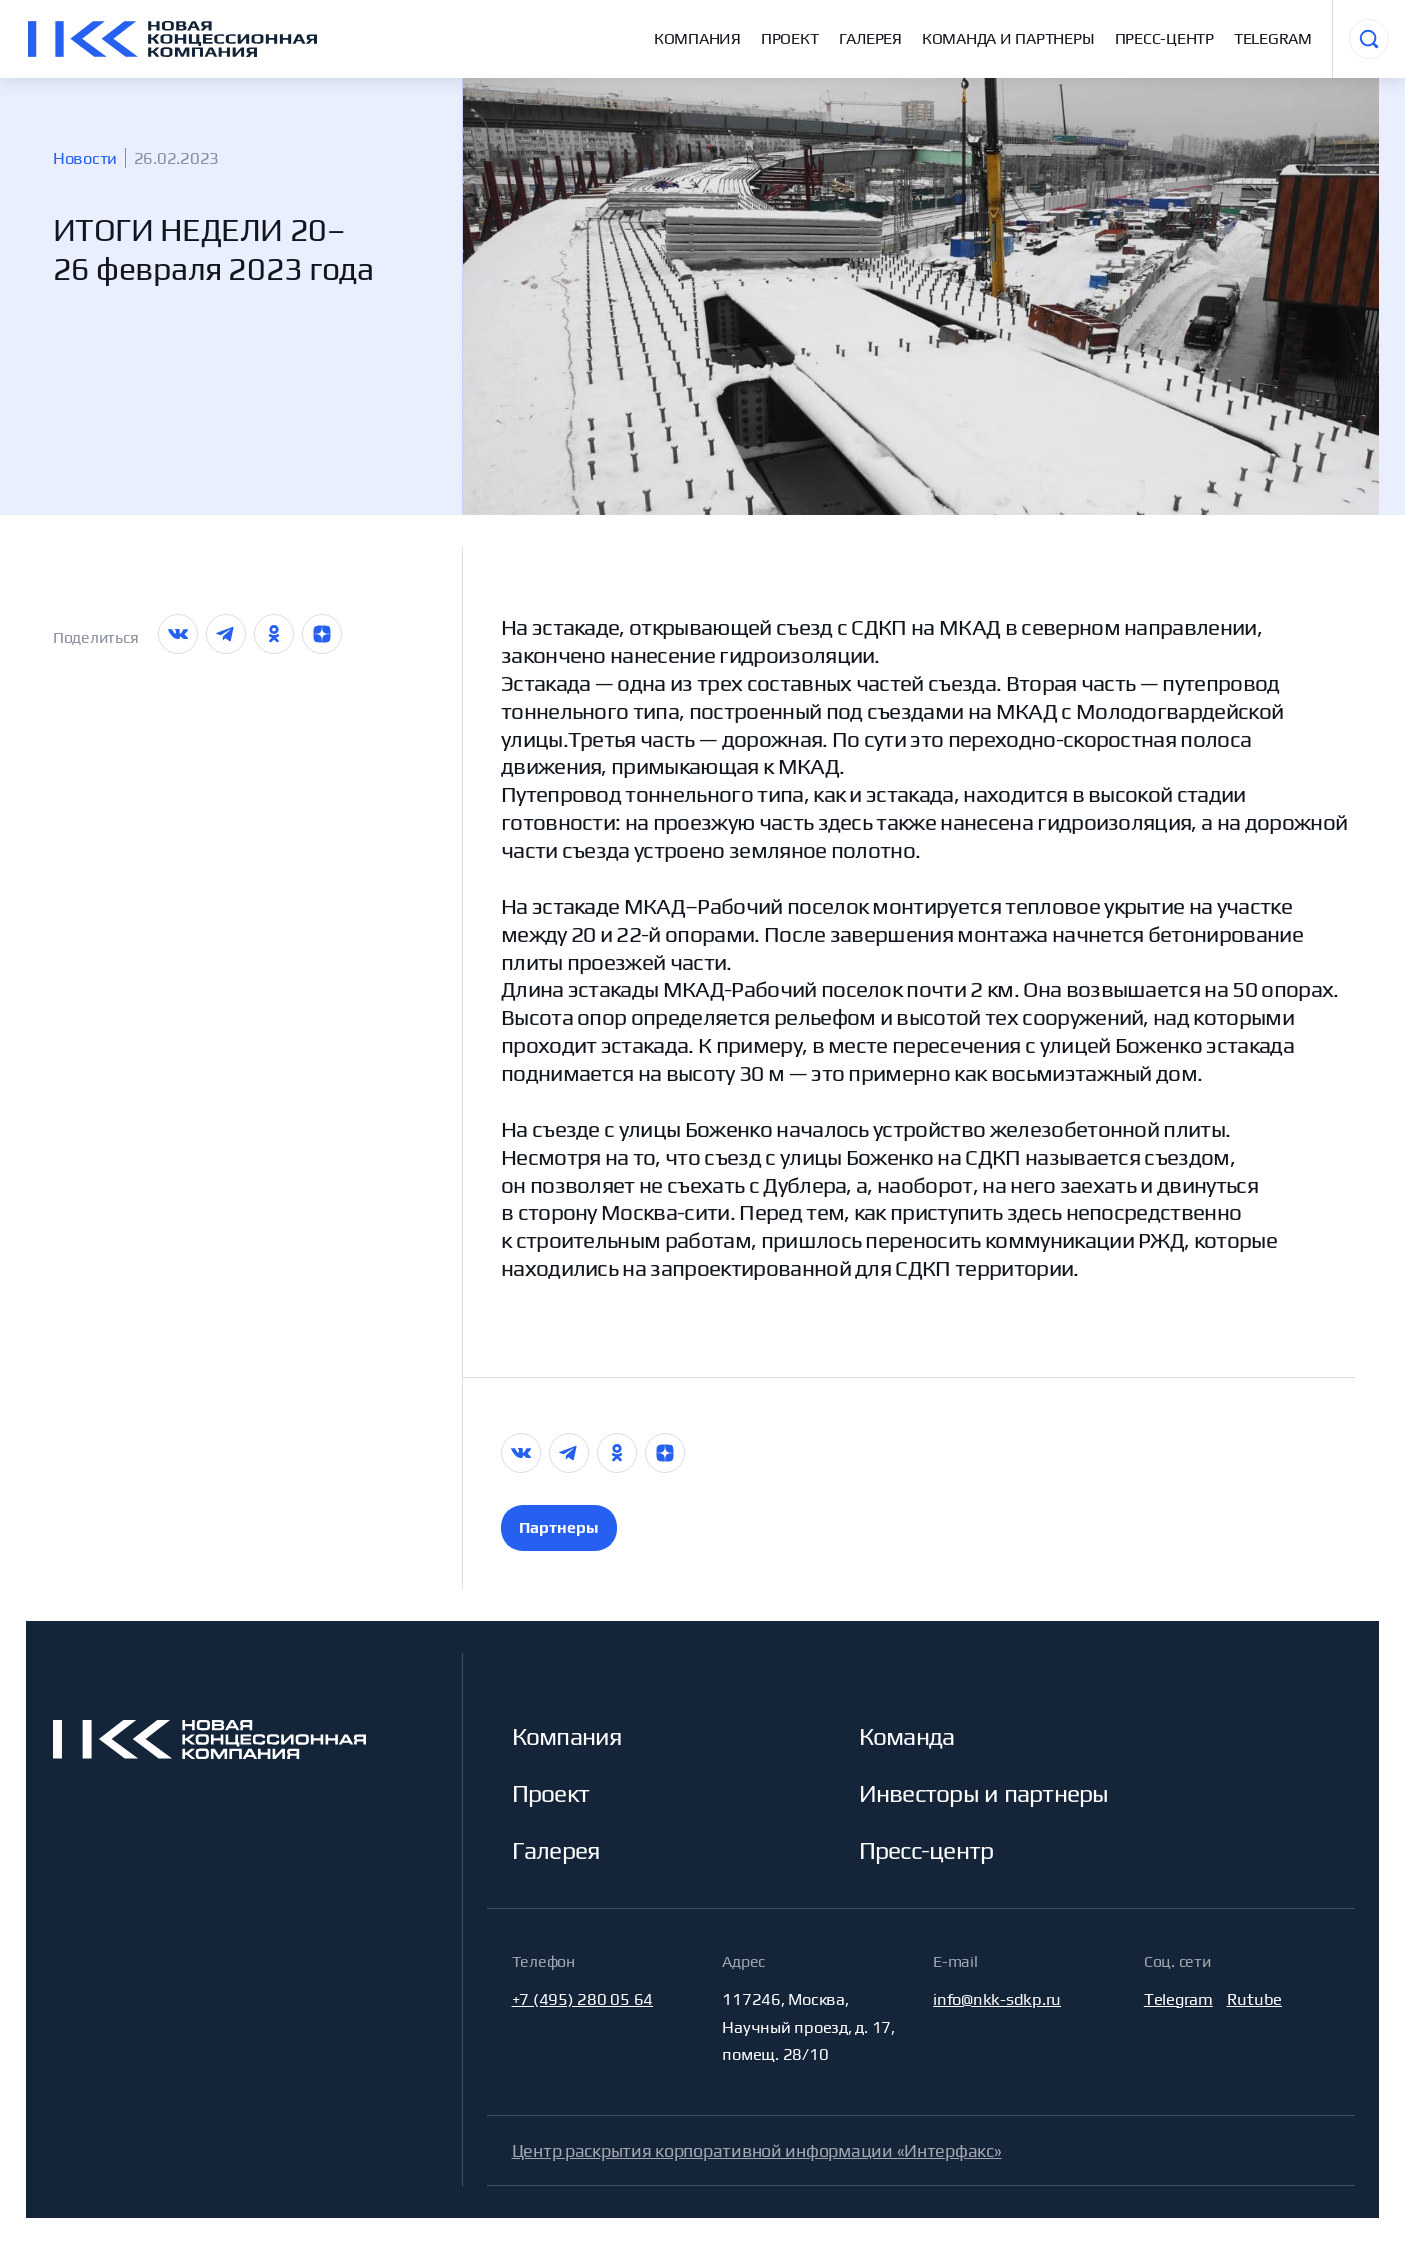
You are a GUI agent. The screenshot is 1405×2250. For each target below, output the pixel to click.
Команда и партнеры (1008, 38)
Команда (907, 1736)
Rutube (1255, 1999)
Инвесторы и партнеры (984, 1793)
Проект (790, 38)
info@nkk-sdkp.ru (997, 1999)
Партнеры (558, 1527)
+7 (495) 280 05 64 (583, 1999)
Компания (697, 38)
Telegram (1273, 38)
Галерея (870, 38)
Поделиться (96, 637)
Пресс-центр (1164, 38)
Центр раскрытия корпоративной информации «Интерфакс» (757, 2150)
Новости (85, 158)
